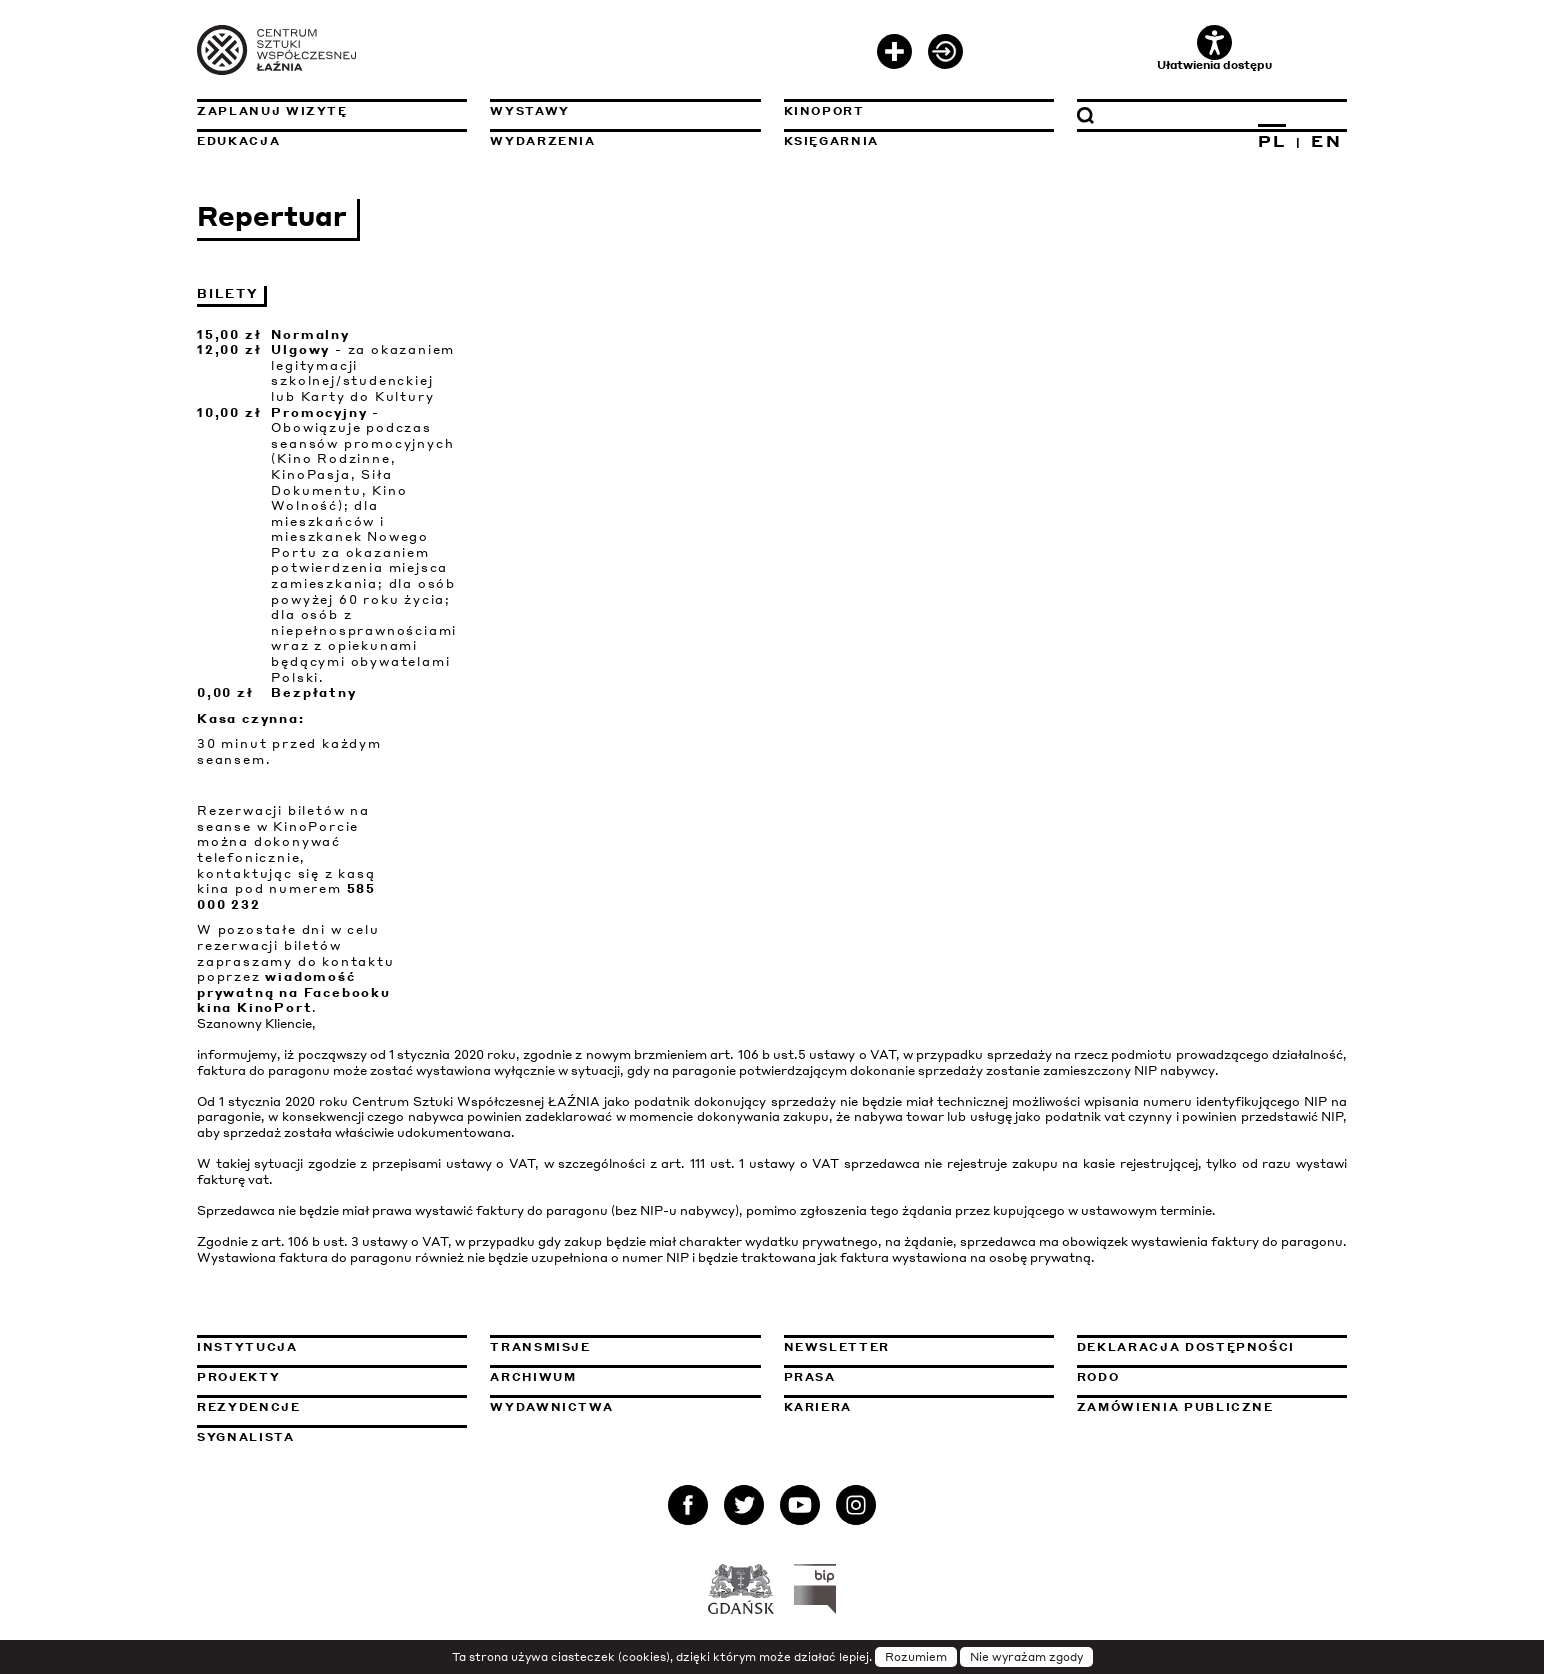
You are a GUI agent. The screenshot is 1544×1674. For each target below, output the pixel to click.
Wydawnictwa (551, 1407)
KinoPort (824, 111)
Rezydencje (249, 1407)
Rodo (1098, 1377)
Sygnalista (246, 1437)
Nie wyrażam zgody (1026, 1657)
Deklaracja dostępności (1186, 1347)
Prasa (810, 1377)
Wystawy (530, 111)
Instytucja (247, 1347)
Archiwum (533, 1377)
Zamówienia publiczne (1212, 1407)
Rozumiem (916, 1657)
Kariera (818, 1407)
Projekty (238, 1377)
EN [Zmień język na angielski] (1326, 141)
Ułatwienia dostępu (1214, 48)
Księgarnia (832, 141)
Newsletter (837, 1347)
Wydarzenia (543, 141)
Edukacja (238, 141)
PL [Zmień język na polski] (1272, 141)
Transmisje (625, 1347)
